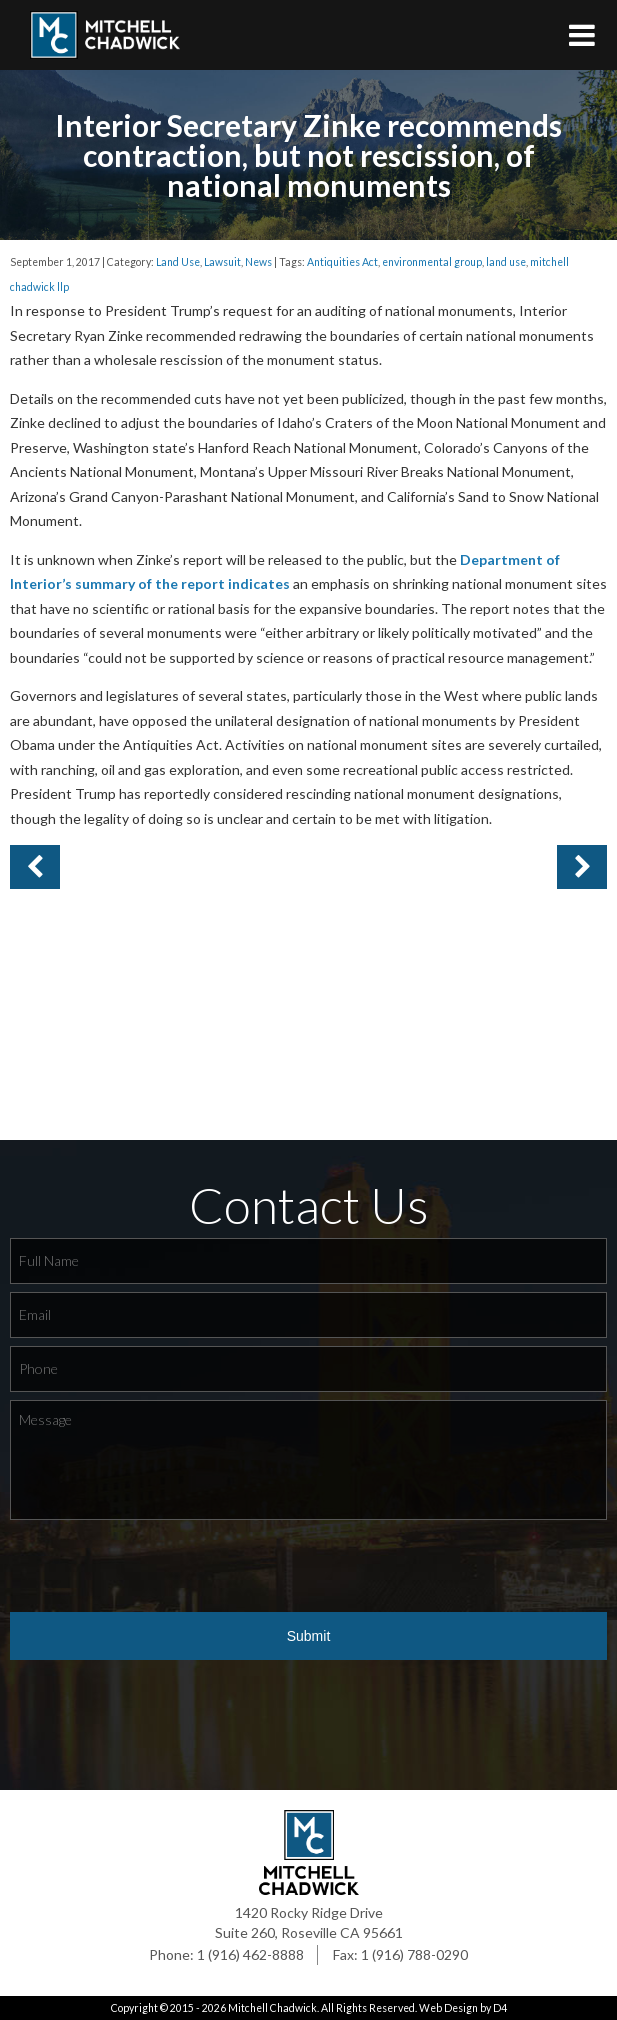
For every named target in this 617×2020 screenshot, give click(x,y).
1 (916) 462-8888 (250, 1954)
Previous (582, 867)
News (258, 262)
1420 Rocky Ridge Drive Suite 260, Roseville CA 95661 (309, 1922)
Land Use (178, 262)
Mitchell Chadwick (272, 2008)
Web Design (448, 2008)
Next (35, 867)
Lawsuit (222, 262)
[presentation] (162, 1567)
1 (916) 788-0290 (414, 1954)
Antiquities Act (342, 262)
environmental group (432, 262)
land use (506, 262)
